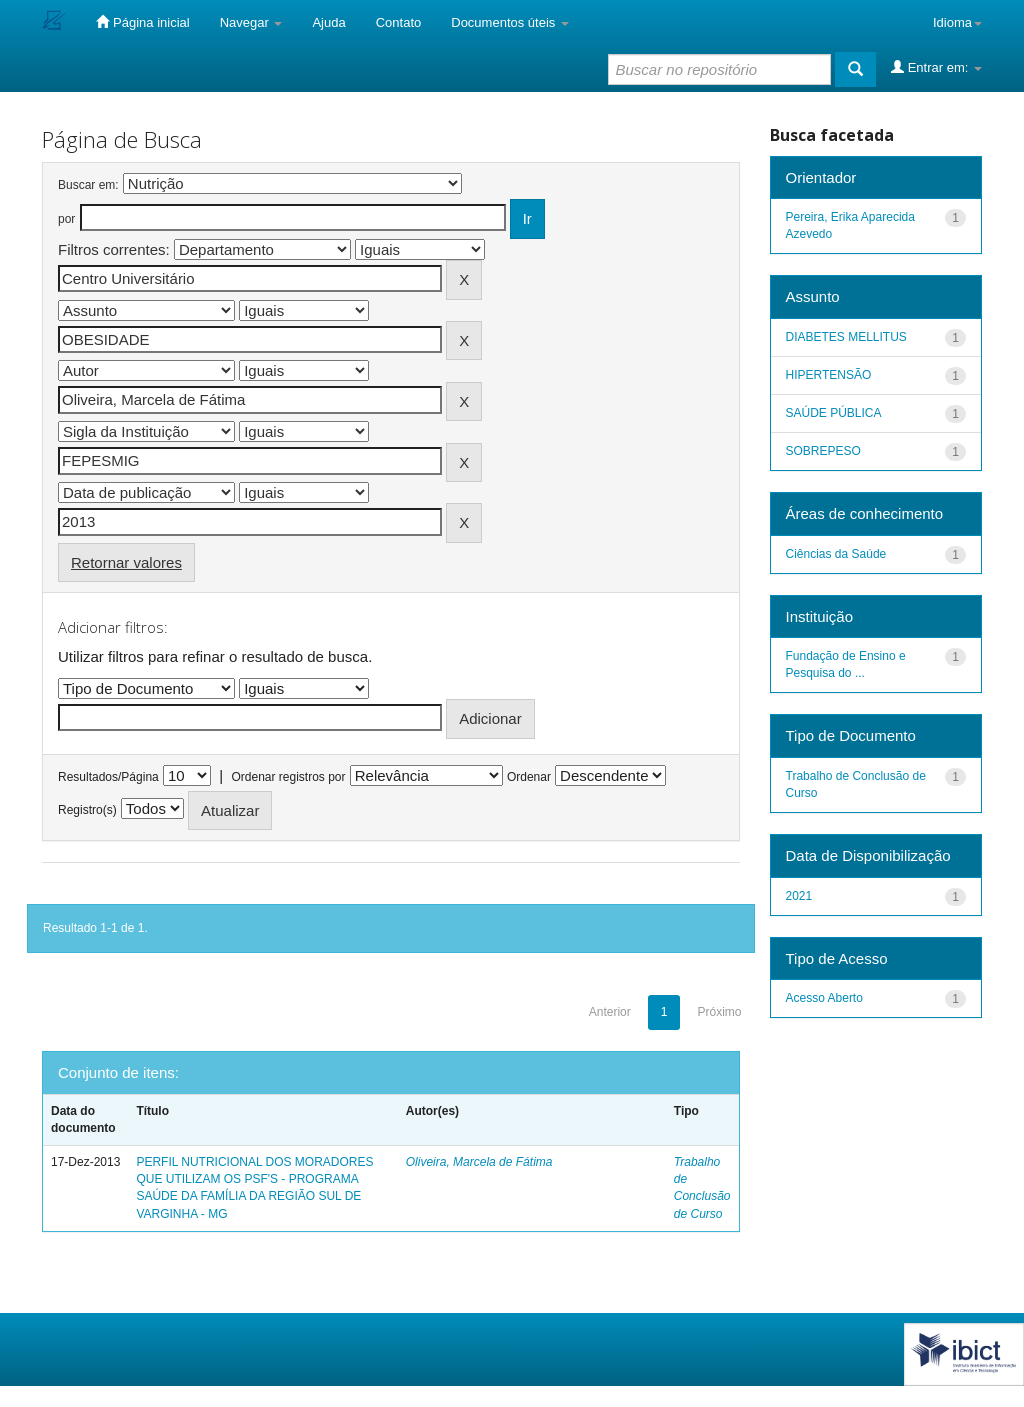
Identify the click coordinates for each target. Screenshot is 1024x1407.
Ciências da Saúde (836, 554)
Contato (399, 22)
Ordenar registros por (288, 777)
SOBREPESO (823, 451)
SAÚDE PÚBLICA (834, 413)
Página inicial (142, 22)
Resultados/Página (108, 777)
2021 (799, 896)
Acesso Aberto (824, 998)
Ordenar (529, 777)
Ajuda (328, 22)
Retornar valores (126, 562)
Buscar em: (88, 185)
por (66, 219)
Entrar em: (936, 67)
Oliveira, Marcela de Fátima (479, 1162)
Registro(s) (87, 810)
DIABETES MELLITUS (846, 337)
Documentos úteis (510, 22)
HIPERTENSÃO (829, 375)
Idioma (957, 22)
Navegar (251, 22)
